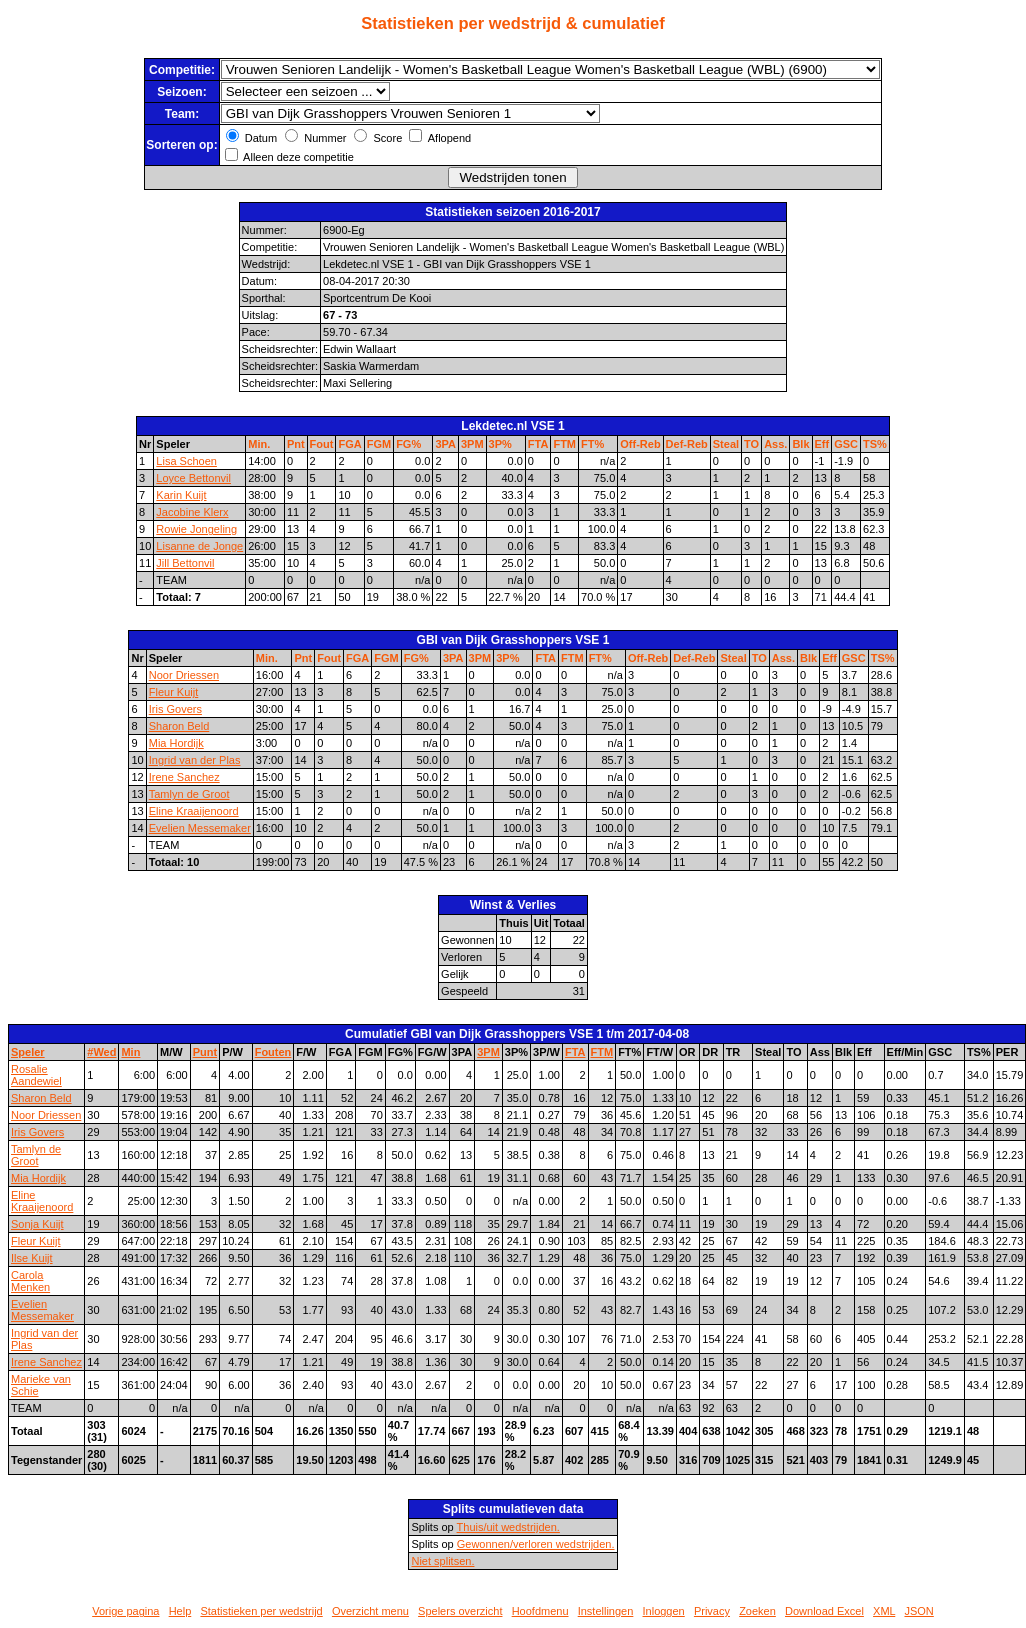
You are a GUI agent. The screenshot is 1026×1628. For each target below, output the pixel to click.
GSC (846, 444)
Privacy (712, 1611)
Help (180, 1611)
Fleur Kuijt (174, 692)
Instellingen (606, 1611)
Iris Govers (175, 709)
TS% (875, 444)
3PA (445, 444)
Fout (322, 444)
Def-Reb (687, 444)
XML (884, 1611)
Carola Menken (30, 1281)
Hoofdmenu (540, 1611)
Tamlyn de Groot (189, 794)
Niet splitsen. (442, 1561)
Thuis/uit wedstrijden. (508, 1527)
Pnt (296, 444)
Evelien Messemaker (200, 828)
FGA (349, 444)
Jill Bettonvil (185, 563)
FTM (564, 444)
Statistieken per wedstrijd (261, 1611)
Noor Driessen (184, 675)
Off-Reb (640, 444)
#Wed (101, 1052)
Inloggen (664, 1611)
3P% (500, 444)
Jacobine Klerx (192, 512)
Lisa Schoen (186, 461)
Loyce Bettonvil (193, 478)
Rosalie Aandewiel (36, 1075)
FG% (408, 444)
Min (130, 1052)
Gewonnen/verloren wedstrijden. (536, 1544)
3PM (472, 444)
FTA (538, 444)
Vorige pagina (125, 1611)
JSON (918, 1611)
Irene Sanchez (184, 777)
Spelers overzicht (460, 1611)
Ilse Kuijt (32, 1258)
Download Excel (824, 1611)
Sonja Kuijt (37, 1224)
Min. (259, 444)
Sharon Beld (179, 726)
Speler (28, 1052)
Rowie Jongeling (196, 529)
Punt (205, 1052)
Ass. (775, 444)
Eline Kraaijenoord (194, 811)
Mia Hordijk (176, 743)
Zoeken (757, 1611)
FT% (592, 444)
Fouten (273, 1052)
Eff (822, 444)
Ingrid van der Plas (195, 760)
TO (751, 444)
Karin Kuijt (181, 495)
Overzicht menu (370, 1611)
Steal (726, 444)
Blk (800, 444)
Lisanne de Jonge (199, 546)
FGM (379, 444)
